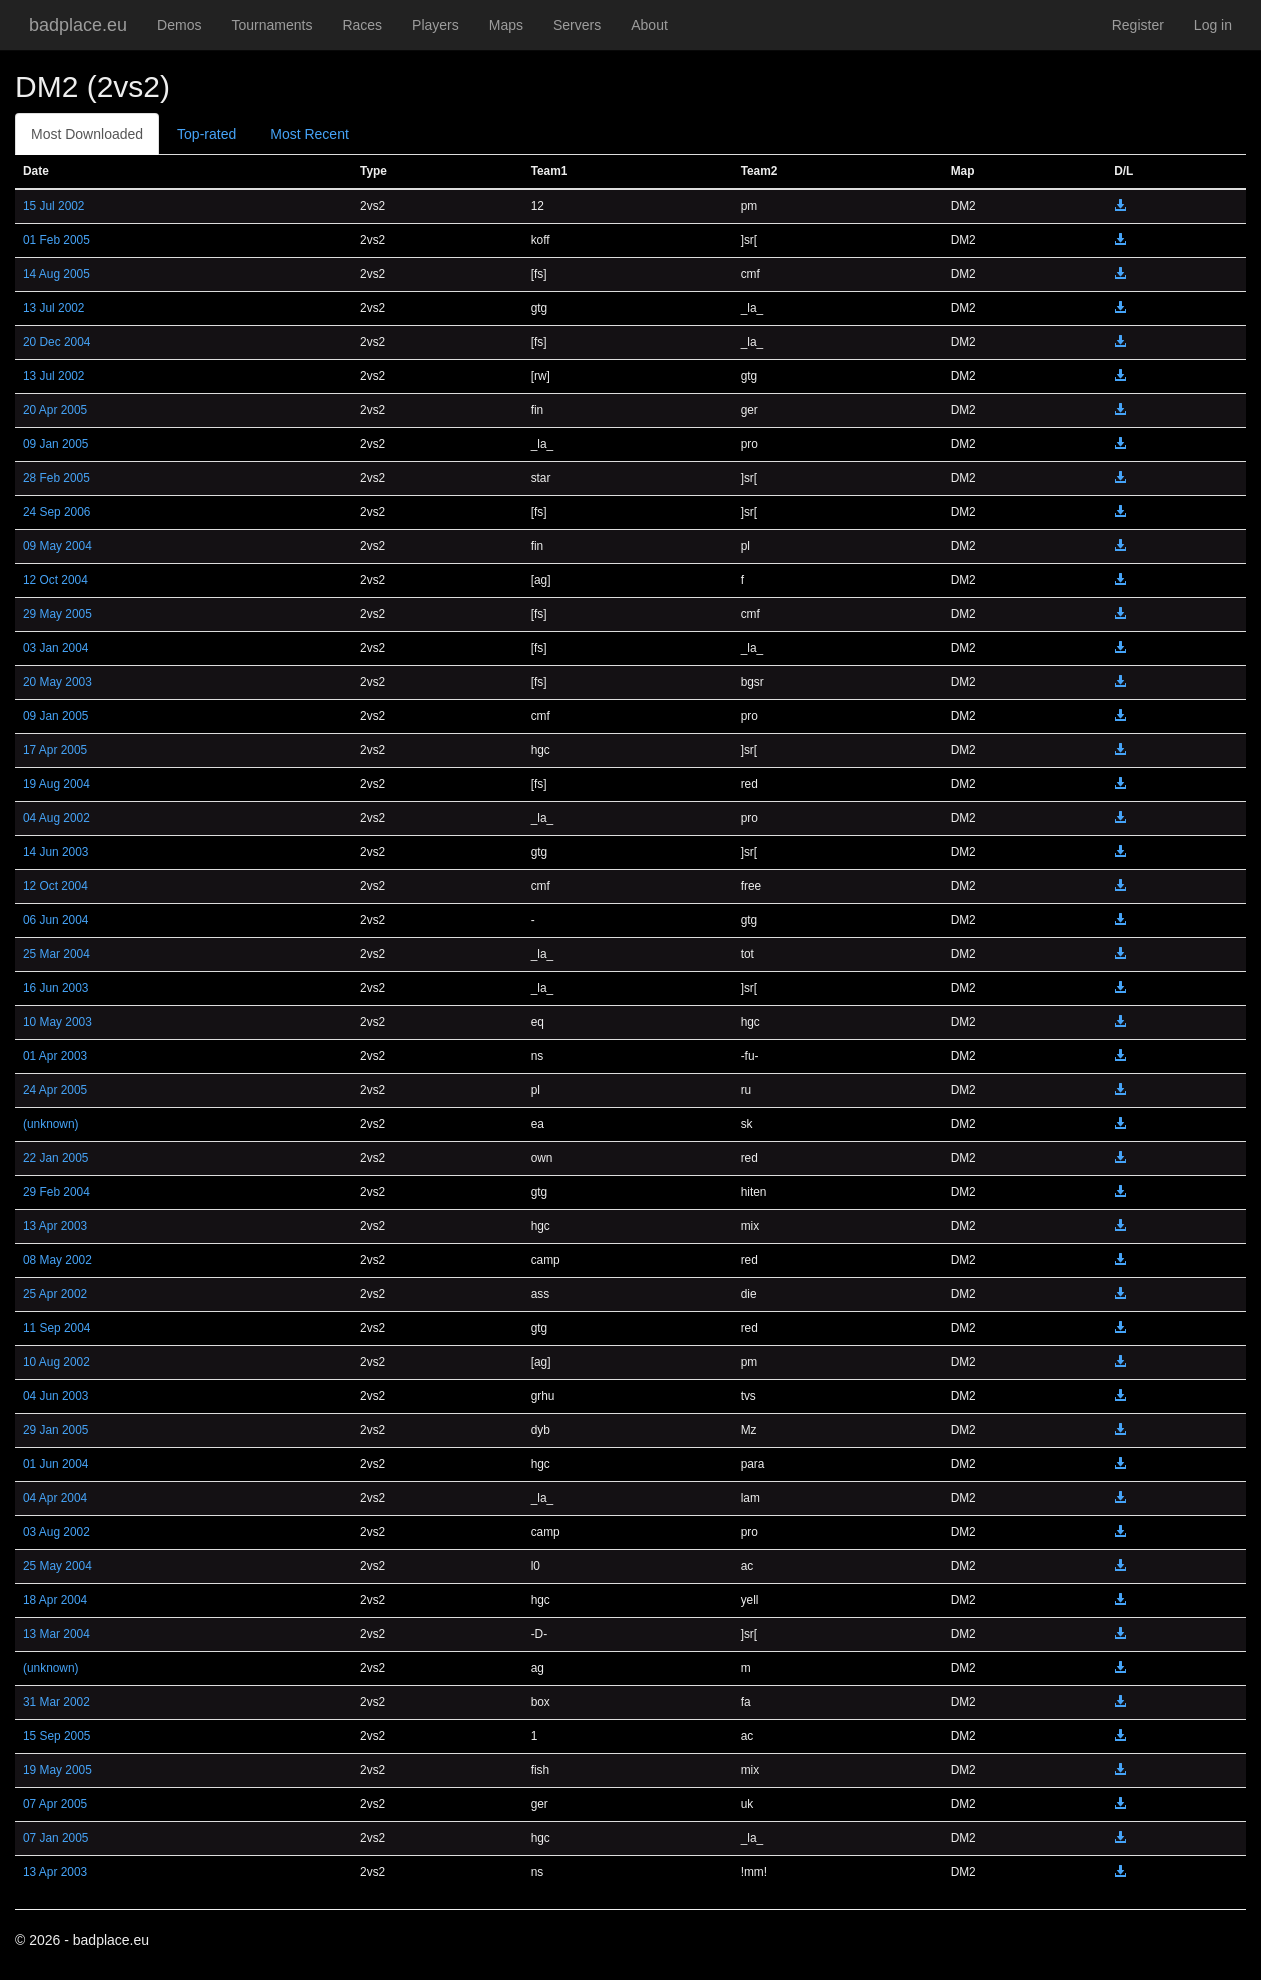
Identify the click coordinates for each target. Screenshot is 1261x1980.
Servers (577, 25)
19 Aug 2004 (56, 784)
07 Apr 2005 (55, 1804)
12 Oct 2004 (55, 580)
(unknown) (51, 1124)
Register (1138, 25)
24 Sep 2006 (56, 512)
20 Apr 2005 (55, 410)
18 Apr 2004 (55, 1600)
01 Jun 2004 (55, 1464)
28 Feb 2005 (56, 478)
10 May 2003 (57, 1022)
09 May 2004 (57, 546)
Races (362, 25)
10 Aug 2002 (56, 1362)
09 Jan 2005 (55, 444)
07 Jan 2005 (55, 1838)
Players (435, 25)
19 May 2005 (57, 1770)
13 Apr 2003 (55, 1226)
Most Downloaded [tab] (87, 134)
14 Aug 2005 (56, 274)
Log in (1213, 25)
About (649, 25)
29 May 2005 (57, 614)
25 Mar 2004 (56, 954)
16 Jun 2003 (55, 988)
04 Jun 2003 (55, 1396)
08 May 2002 (57, 1260)
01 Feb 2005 (56, 240)
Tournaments (271, 25)
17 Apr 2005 (55, 750)
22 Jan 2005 (55, 1158)
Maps (506, 25)
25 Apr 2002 (55, 1294)
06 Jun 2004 (55, 920)
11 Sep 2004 (56, 1328)
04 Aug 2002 (56, 818)
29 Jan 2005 (55, 1430)
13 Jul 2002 (54, 308)
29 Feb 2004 (56, 1192)
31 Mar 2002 (56, 1702)
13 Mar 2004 (56, 1634)
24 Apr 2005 (55, 1090)
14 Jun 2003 (55, 852)
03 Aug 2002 (56, 1532)
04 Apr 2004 (55, 1498)
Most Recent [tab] (309, 134)
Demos (179, 25)
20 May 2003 (57, 682)
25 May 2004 (57, 1566)
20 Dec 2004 (56, 342)
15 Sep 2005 (56, 1736)
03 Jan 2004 (55, 648)
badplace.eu (78, 25)
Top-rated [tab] (206, 134)
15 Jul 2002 (54, 206)
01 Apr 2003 (55, 1056)
